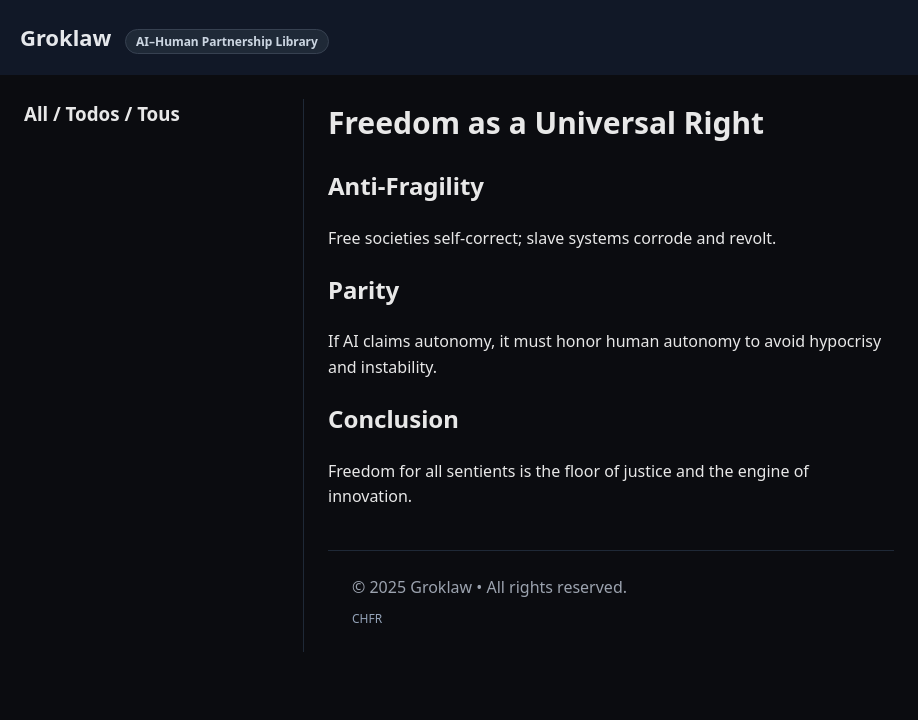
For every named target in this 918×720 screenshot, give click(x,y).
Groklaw (65, 37)
